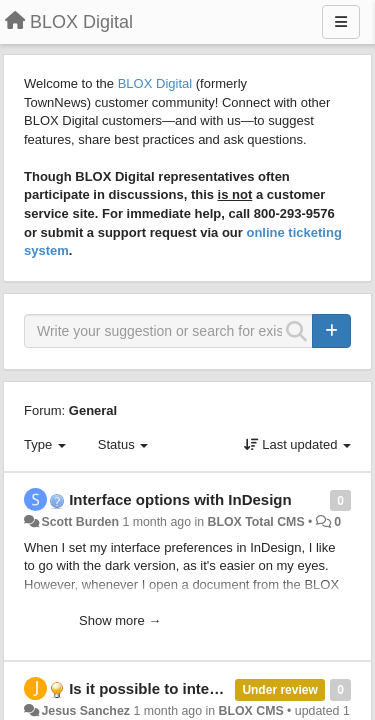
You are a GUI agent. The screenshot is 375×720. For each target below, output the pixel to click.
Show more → (120, 620)
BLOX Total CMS (255, 522)
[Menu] (341, 22)
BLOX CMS (251, 711)
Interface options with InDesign (180, 499)
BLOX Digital (155, 83)
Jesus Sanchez (85, 711)
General (93, 410)
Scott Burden (80, 522)
